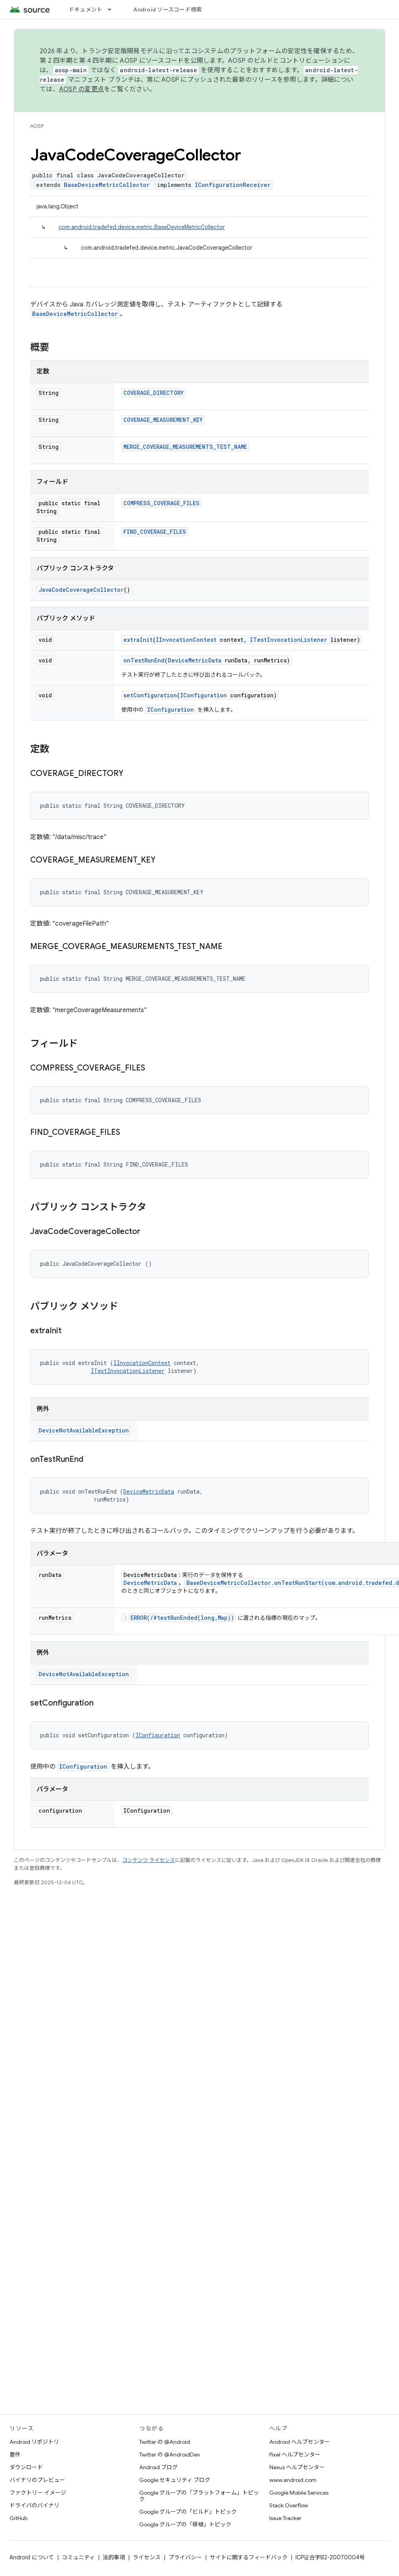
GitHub (18, 2518)
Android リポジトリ (34, 2441)
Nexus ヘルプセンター (297, 2467)
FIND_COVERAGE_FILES (154, 531)
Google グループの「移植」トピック (185, 2524)
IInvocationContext (186, 639)
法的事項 (114, 2557)
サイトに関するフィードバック (249, 2557)
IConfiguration (203, 695)
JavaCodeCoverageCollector (81, 589)
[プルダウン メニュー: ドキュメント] (113, 9)
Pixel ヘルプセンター (294, 2454)
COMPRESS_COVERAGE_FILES (161, 503)
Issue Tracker (285, 2518)
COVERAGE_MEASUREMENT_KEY (163, 420)
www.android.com (293, 2480)
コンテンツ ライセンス (148, 1860)
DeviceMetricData (194, 660)
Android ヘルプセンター (299, 2441)
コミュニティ (78, 2557)
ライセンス (147, 2557)
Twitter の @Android (164, 2441)
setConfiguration (150, 695)
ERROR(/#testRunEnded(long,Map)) (182, 1617)
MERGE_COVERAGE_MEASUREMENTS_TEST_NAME (185, 447)
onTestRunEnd (144, 660)
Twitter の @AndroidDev (169, 2454)
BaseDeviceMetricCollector (107, 185)
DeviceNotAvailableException (83, 1430)
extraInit (138, 639)
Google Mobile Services (298, 2492)
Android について (32, 2557)
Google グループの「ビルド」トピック (188, 2511)
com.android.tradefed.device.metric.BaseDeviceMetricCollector (142, 227)
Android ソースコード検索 (167, 9)
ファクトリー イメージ (38, 2492)
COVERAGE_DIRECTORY (153, 393)
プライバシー (185, 2557)
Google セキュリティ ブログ (174, 2480)
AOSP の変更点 (81, 89)
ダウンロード (26, 2467)
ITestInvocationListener (288, 639)
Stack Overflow (288, 2505)
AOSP (37, 126)
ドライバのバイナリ (34, 2505)
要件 (15, 2454)
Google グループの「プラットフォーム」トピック (199, 2496)
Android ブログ (158, 2467)
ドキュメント (86, 9)
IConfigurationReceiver (232, 185)
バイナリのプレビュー (37, 2480)
